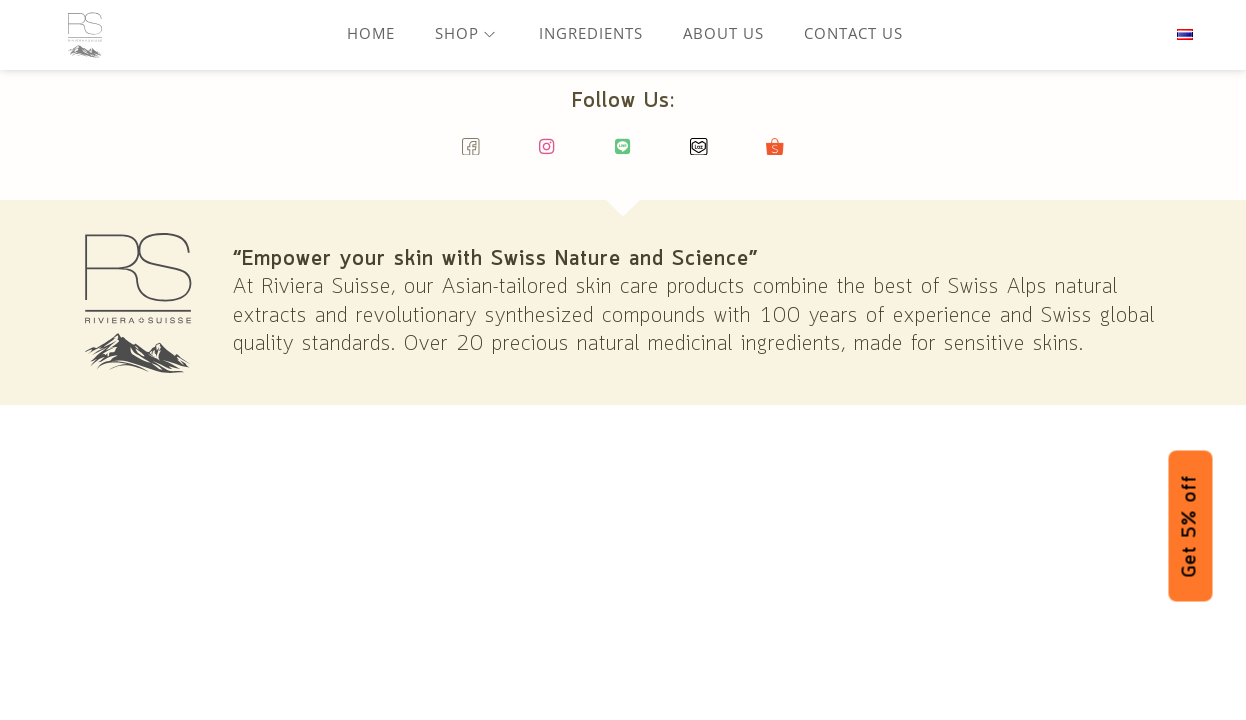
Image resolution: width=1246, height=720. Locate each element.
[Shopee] (775, 155)
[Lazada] (699, 155)
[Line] (623, 155)
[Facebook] (471, 155)
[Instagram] (547, 155)
